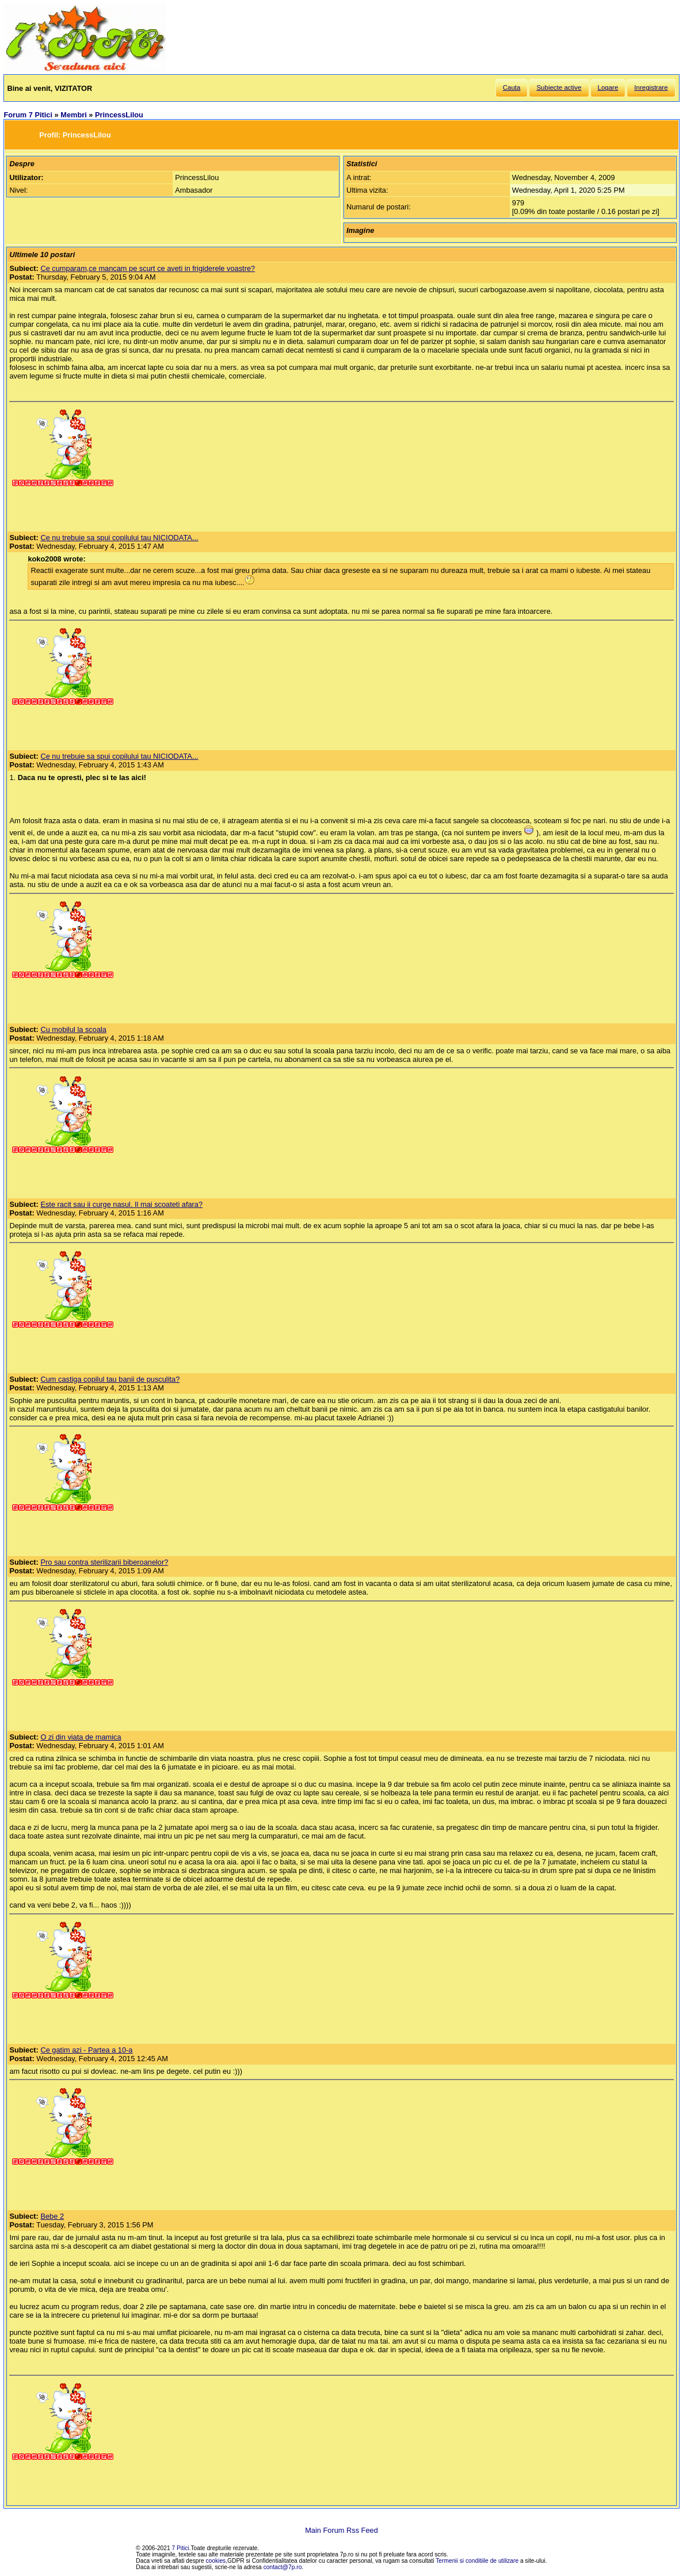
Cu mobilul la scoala (73, 1029)
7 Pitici (180, 2548)
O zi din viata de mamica (80, 1737)
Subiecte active (558, 87)
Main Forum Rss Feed (341, 2530)
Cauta (512, 87)
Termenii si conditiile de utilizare (477, 2561)
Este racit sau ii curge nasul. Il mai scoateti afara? (121, 1204)
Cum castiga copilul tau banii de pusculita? (110, 1379)
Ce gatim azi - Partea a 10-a (86, 2050)
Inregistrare (650, 87)
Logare (608, 87)
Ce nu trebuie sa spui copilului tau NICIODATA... (119, 537)
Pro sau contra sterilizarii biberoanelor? (104, 1562)
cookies (216, 2561)
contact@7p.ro (283, 2567)
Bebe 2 (52, 2216)
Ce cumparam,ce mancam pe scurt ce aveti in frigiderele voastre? (147, 268)
